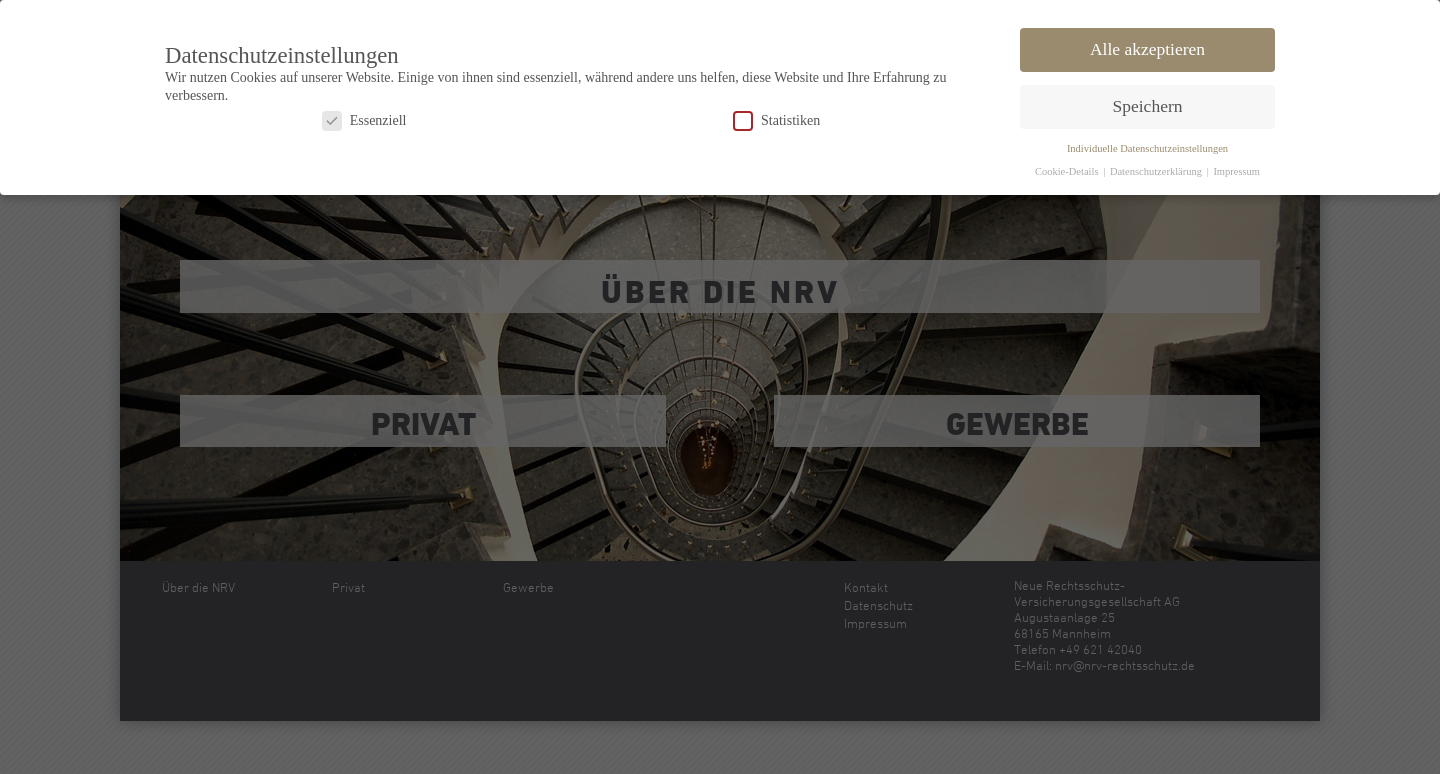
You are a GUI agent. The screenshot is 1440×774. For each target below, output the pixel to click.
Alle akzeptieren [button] (1147, 46)
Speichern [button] (1148, 103)
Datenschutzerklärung (1157, 168)
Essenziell (364, 117)
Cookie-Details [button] (1068, 168)
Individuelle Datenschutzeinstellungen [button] (1147, 145)
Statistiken (776, 117)
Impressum (1236, 168)
